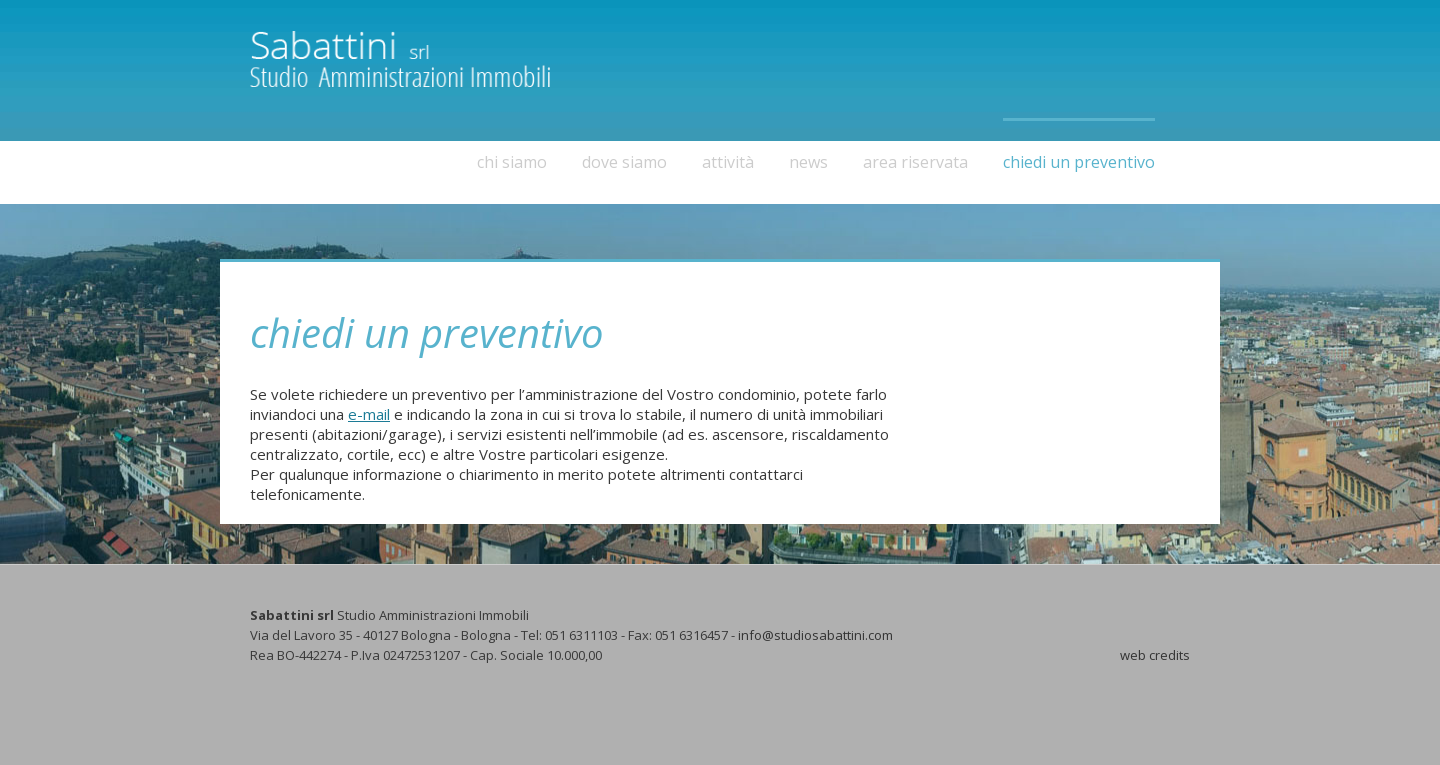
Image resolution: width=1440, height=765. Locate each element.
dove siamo (624, 162)
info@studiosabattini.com (815, 635)
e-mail (369, 414)
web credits (1155, 655)
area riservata (915, 162)
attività (728, 162)
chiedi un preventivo (1079, 162)
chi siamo (512, 162)
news (808, 162)
